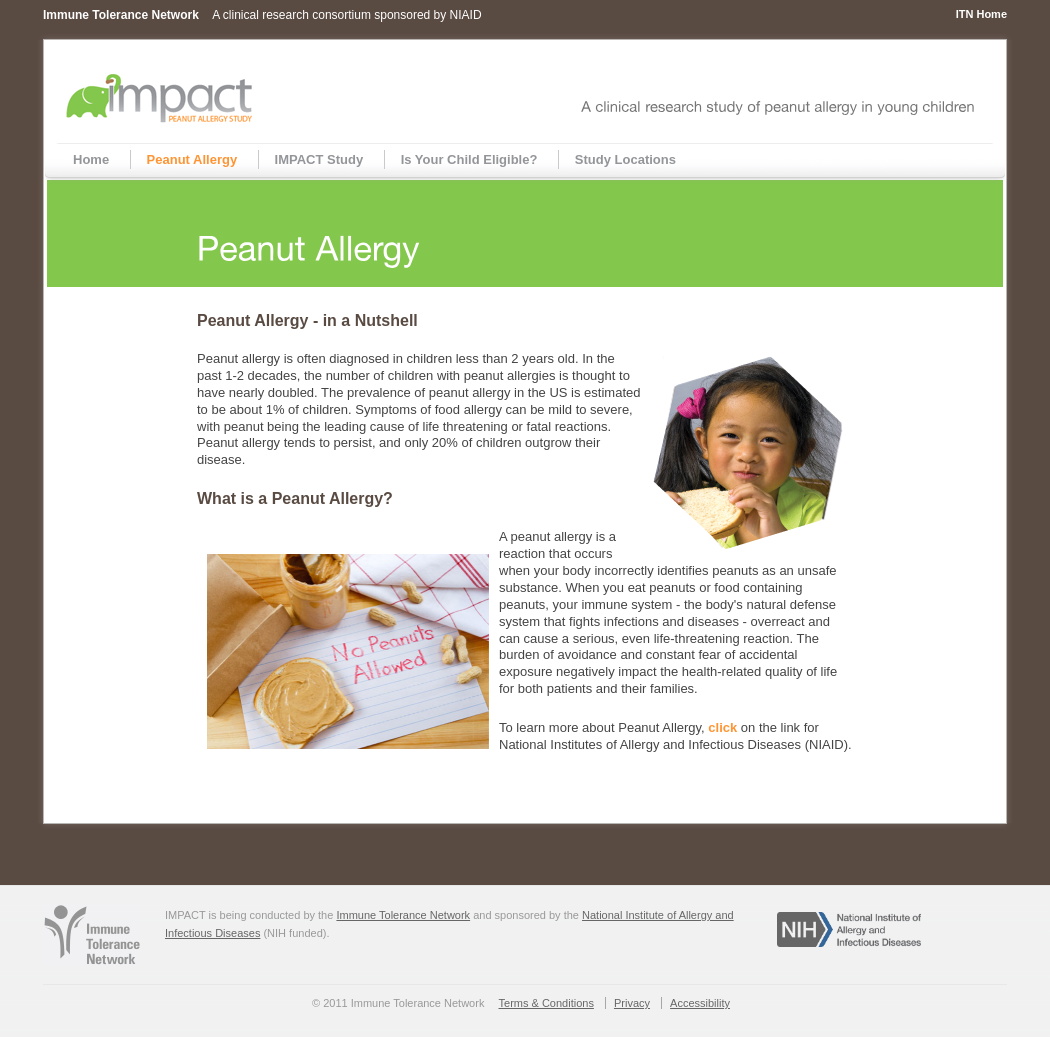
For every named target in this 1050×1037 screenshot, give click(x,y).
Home (91, 159)
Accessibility (700, 1003)
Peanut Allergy (192, 159)
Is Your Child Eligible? (469, 159)
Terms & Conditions (546, 1003)
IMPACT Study (319, 159)
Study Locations (625, 159)
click (724, 727)
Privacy (632, 1003)
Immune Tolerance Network (403, 915)
